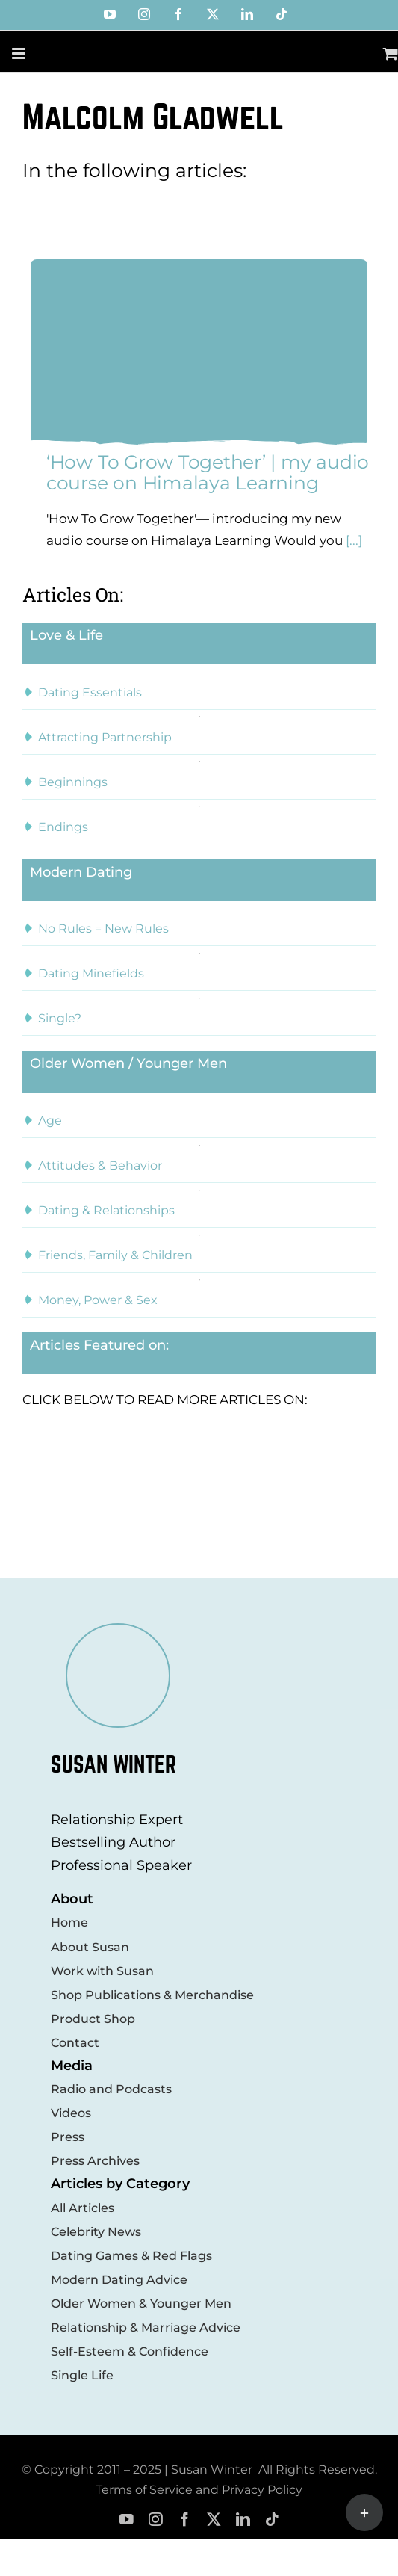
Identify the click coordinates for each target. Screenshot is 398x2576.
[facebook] (185, 2519)
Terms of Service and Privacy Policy (199, 2490)
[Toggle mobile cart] (390, 53)
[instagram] (156, 2519)
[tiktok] (272, 2519)
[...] (352, 540)
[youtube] (126, 2519)
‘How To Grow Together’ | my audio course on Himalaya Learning (207, 472)
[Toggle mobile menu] (20, 53)
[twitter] (214, 2519)
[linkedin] (243, 2519)
